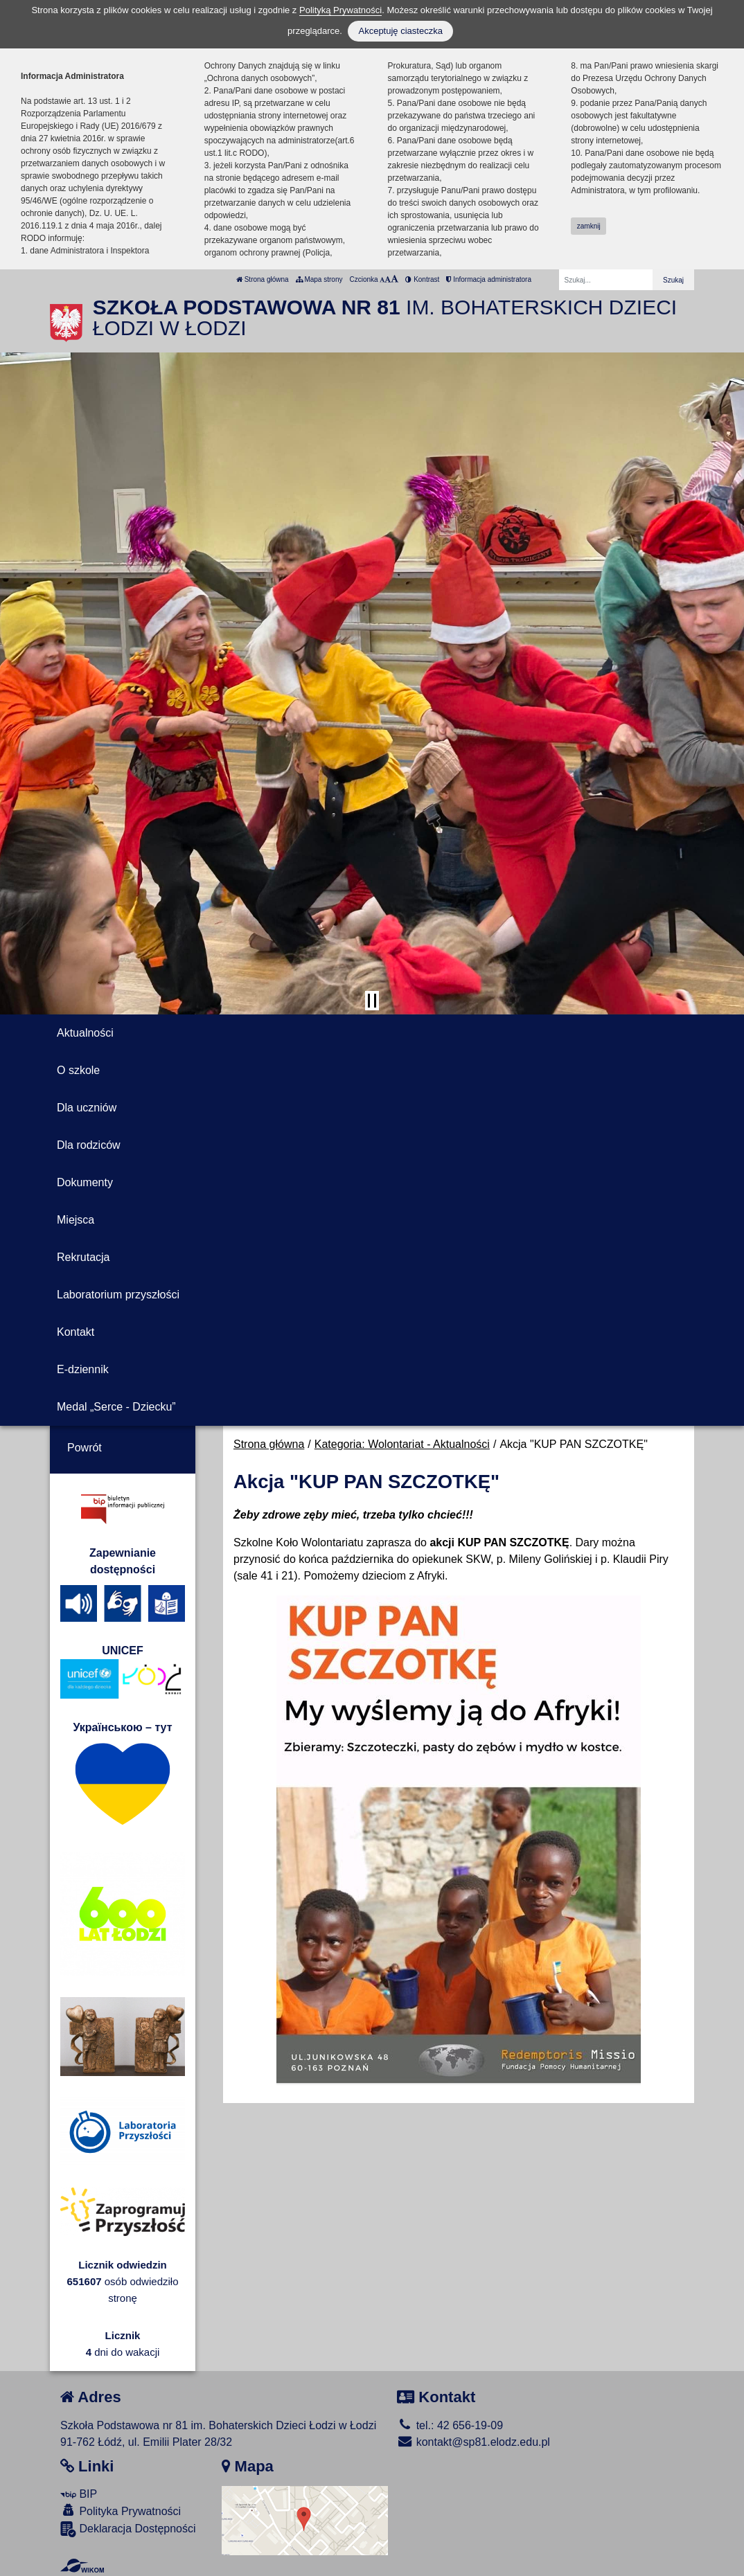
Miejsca (75, 1220)
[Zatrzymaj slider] (372, 1001)
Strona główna (262, 279)
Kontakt (75, 1332)
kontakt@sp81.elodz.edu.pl (473, 2442)
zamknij (589, 226)
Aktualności (85, 1033)
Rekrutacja (83, 1257)
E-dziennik (83, 1369)
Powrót (84, 1448)
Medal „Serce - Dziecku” (116, 1407)
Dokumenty (85, 1182)
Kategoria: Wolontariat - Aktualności (402, 1444)
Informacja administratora (488, 279)
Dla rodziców (89, 1145)
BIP (78, 2494)
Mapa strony (319, 279)
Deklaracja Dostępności (128, 2529)
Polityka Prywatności (120, 2510)
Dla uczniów (86, 1107)
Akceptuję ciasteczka (400, 31)
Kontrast (422, 279)
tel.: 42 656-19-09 (450, 2425)
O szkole (78, 1070)
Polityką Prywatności (340, 10)
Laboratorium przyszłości (118, 1294)
